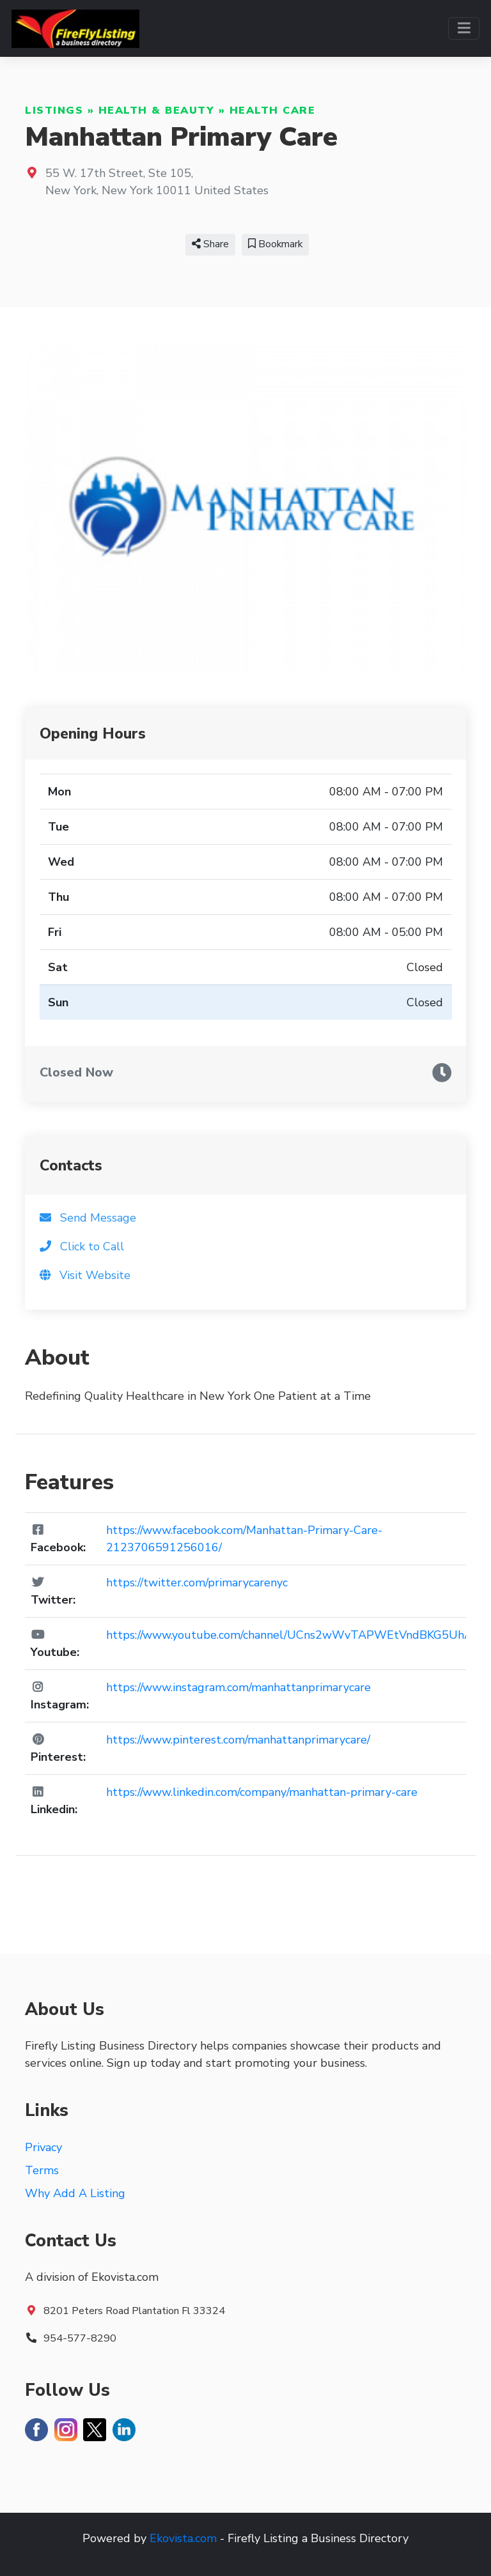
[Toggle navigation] (463, 28)
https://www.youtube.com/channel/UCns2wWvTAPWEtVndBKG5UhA (289, 1635)
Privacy (43, 2147)
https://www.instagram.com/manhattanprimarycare (238, 1687)
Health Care (273, 110)
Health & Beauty (156, 110)
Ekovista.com (183, 2538)
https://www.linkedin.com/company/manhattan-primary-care (261, 1792)
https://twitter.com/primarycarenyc (197, 1582)
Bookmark (275, 244)
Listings (54, 110)
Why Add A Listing (75, 2193)
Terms (42, 2170)
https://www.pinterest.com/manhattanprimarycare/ (238, 1739)
